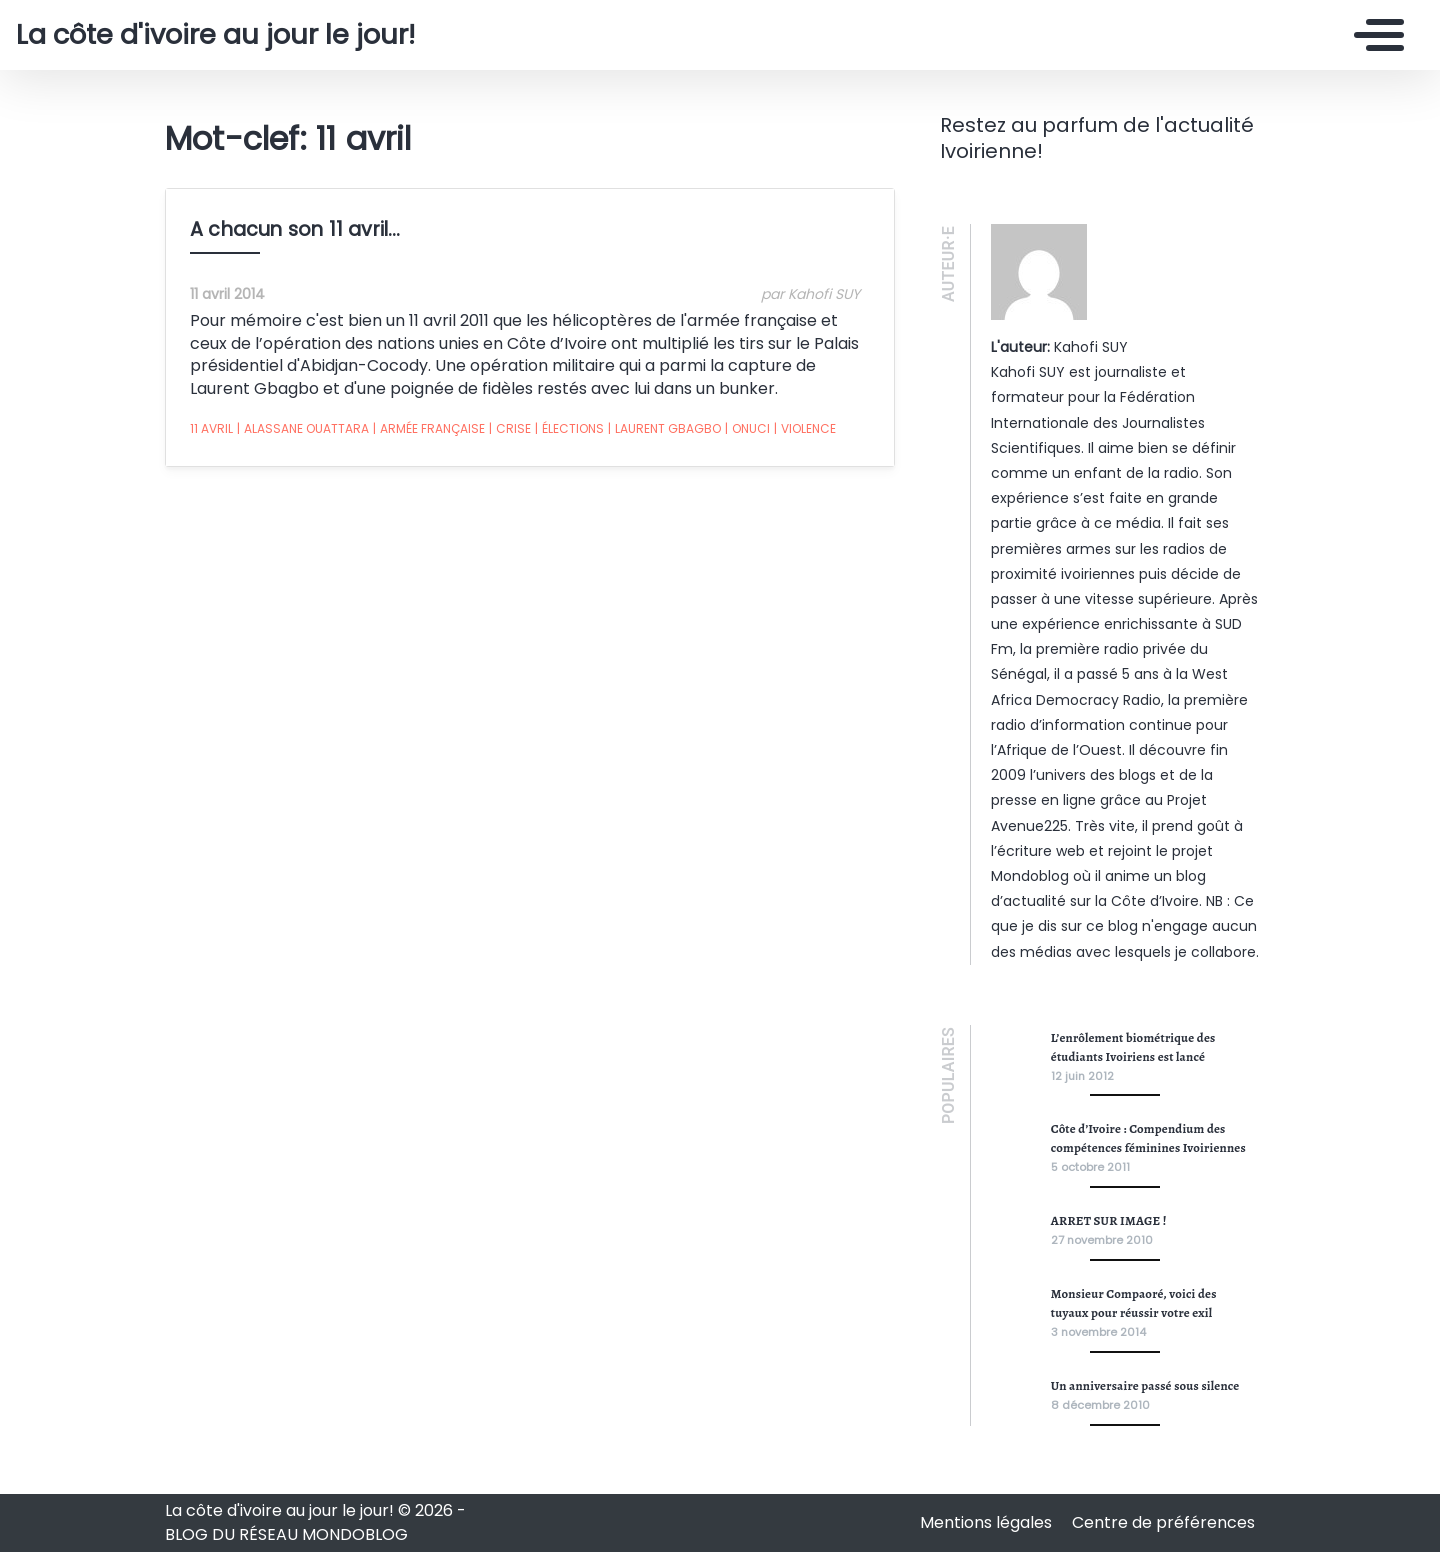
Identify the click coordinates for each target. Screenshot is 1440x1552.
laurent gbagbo (664, 429)
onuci (747, 429)
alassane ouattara (303, 429)
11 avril (211, 428)
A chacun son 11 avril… (295, 229)
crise (510, 429)
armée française (429, 429)
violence (805, 429)
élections (569, 429)
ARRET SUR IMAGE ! (1109, 1220)
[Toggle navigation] (1374, 35)
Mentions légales (988, 1522)
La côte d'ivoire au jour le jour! (215, 35)
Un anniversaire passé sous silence (1145, 1385)
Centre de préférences (1163, 1522)
